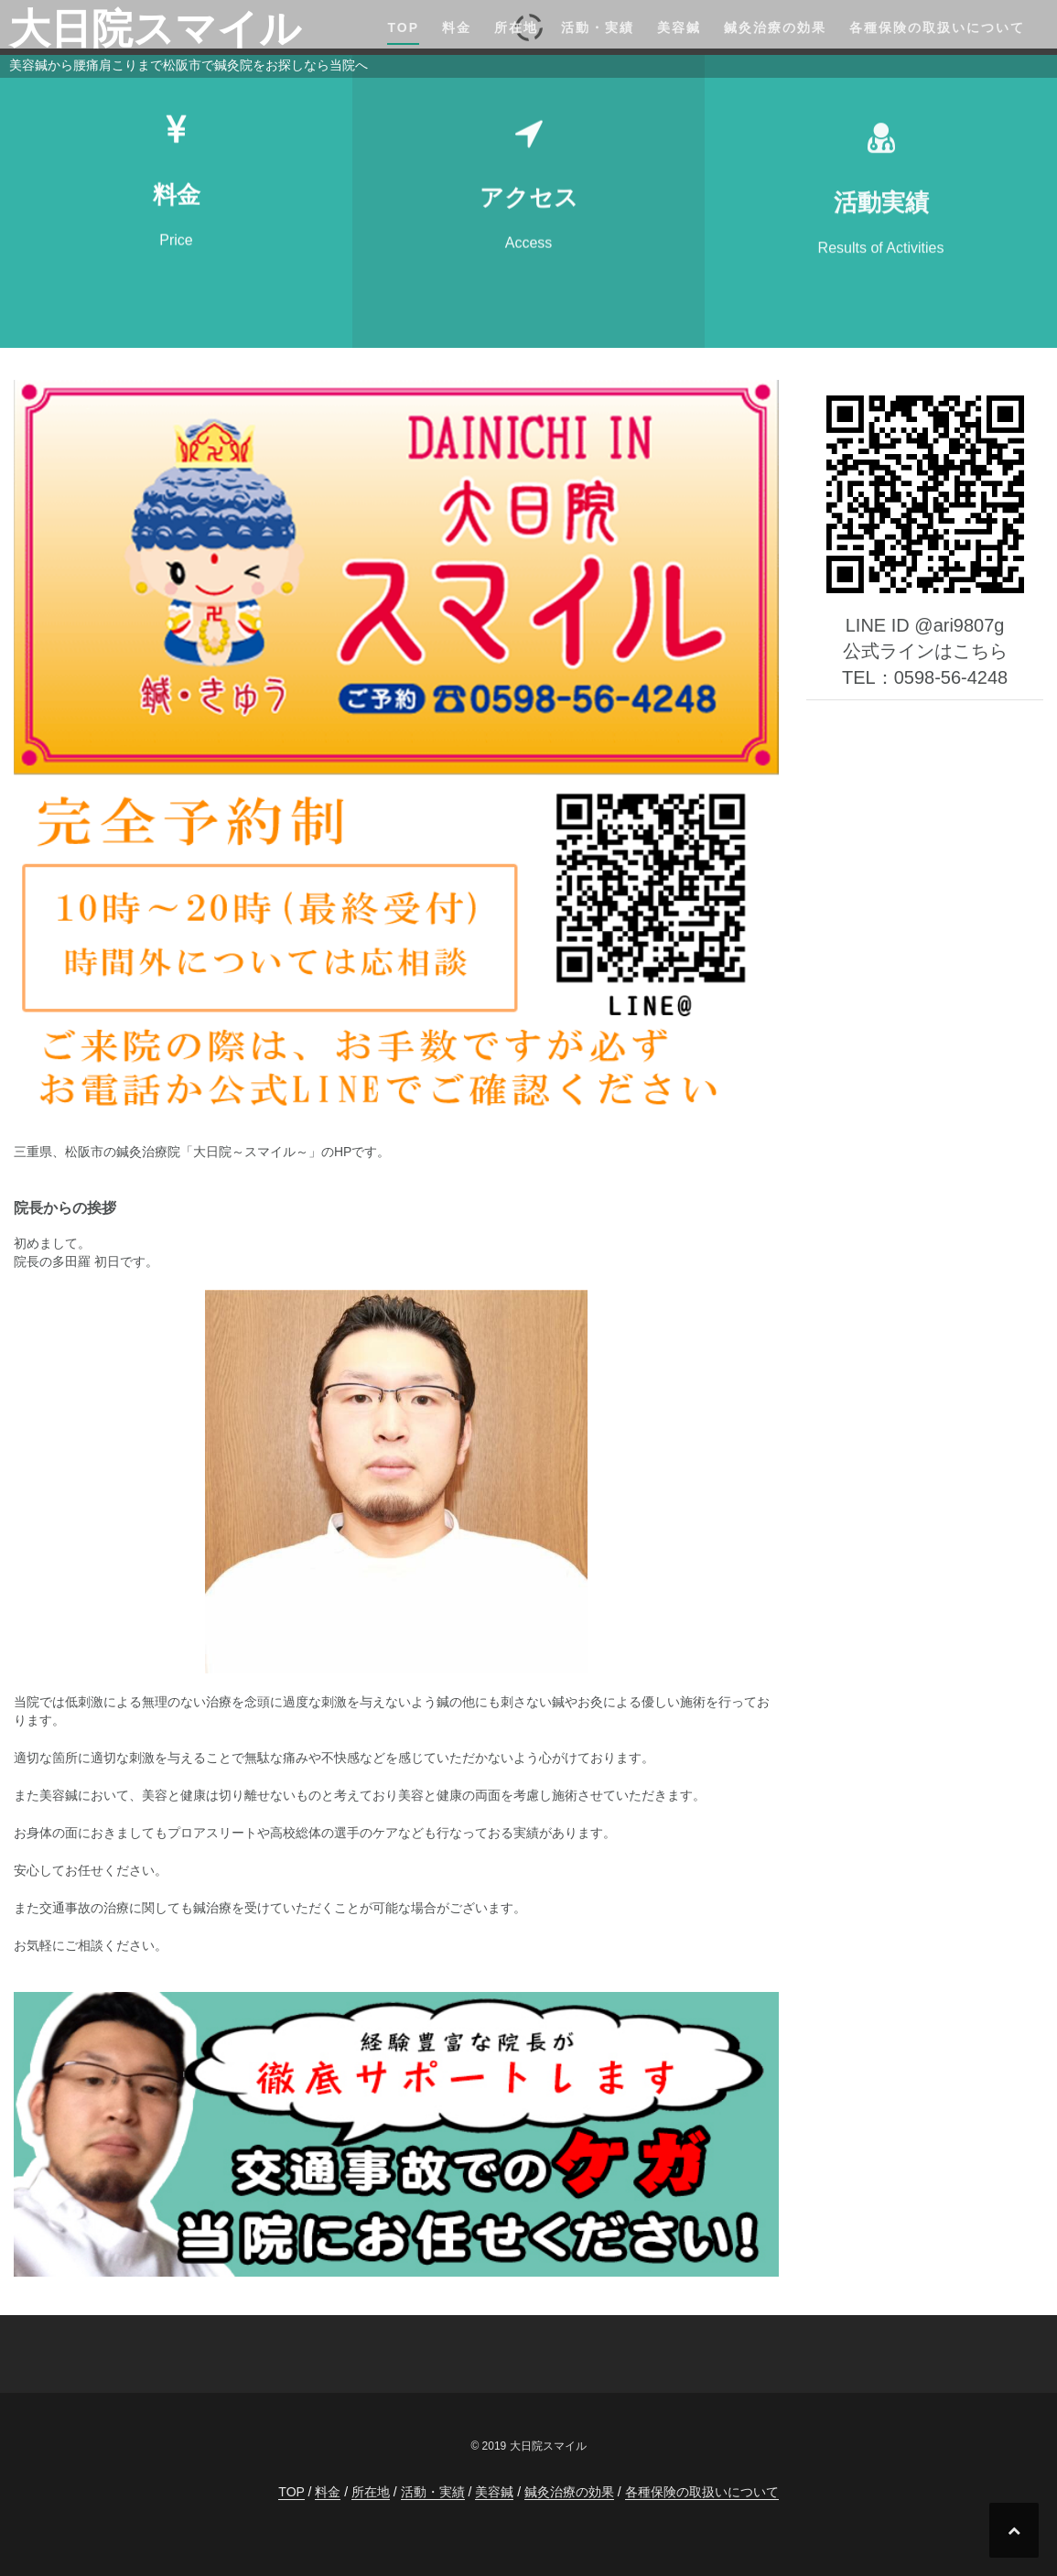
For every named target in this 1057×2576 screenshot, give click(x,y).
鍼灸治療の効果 (775, 27)
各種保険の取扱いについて (937, 27)
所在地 (516, 27)
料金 (456, 27)
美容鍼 (679, 27)
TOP (403, 27)
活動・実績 (597, 27)
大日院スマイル (155, 28)
